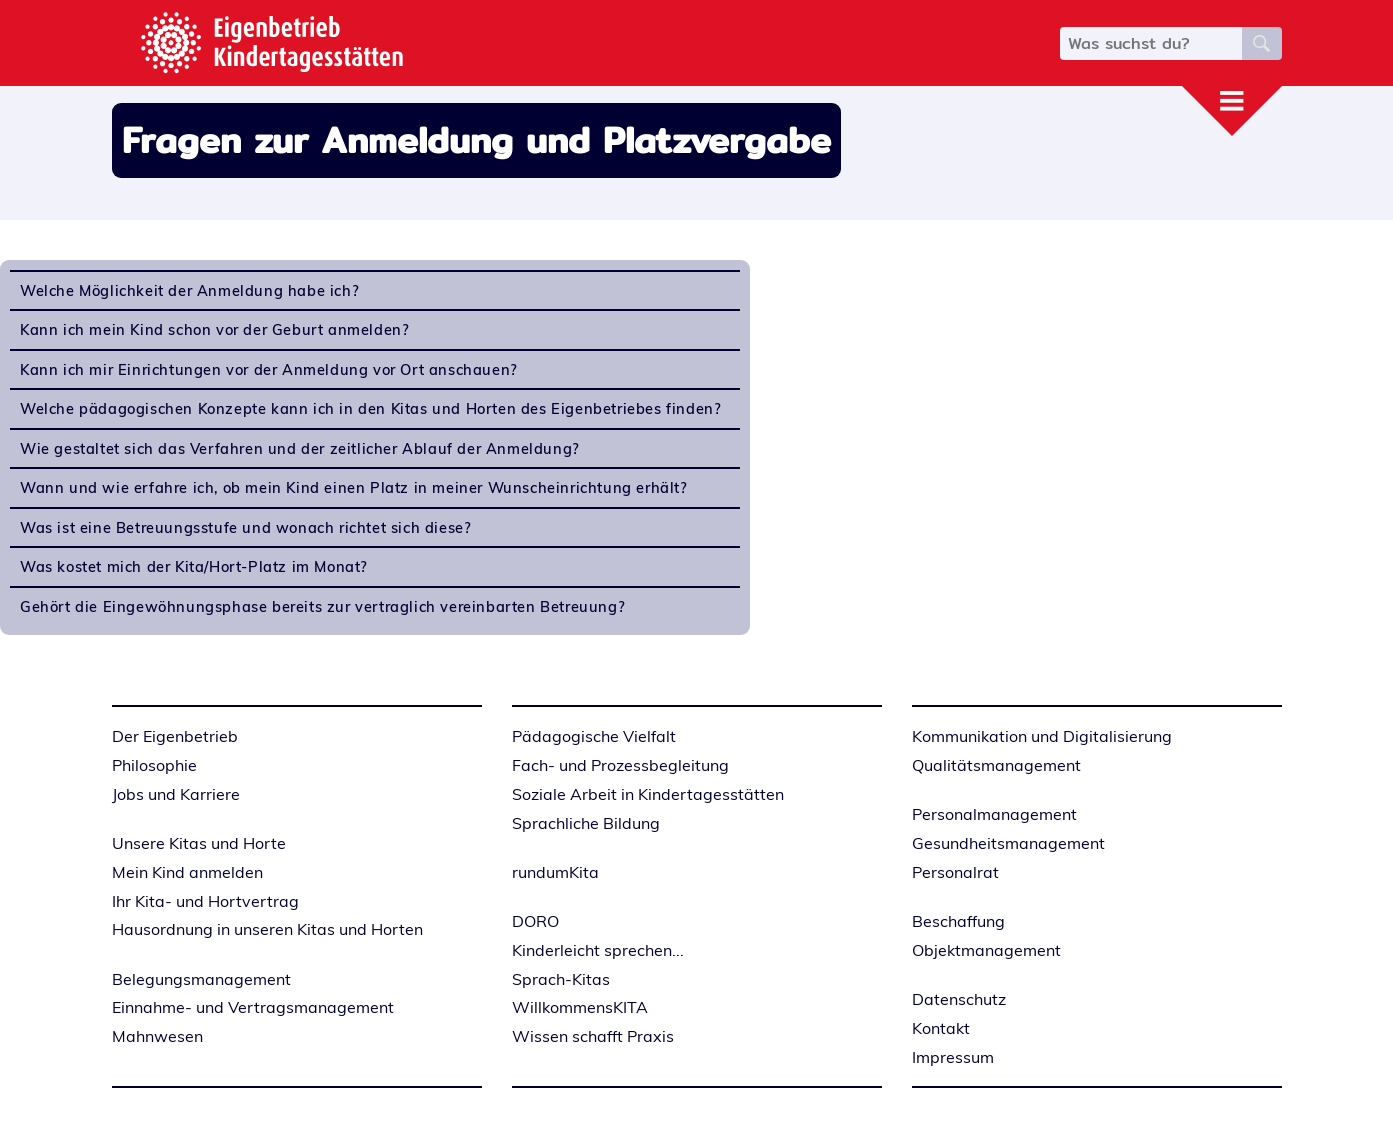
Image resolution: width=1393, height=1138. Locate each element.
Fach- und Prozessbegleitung (620, 765)
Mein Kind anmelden (187, 872)
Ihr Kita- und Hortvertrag (205, 901)
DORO (535, 921)
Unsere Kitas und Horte (199, 843)
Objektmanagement (986, 950)
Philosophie (154, 765)
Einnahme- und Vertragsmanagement (253, 1007)
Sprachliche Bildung (586, 823)
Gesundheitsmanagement (1008, 843)
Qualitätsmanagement (996, 765)
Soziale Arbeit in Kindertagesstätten (648, 794)
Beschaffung (958, 921)
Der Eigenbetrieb (175, 736)
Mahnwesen (157, 1036)
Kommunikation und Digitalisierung (1042, 736)
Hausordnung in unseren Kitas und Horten (267, 929)
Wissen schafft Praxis (593, 1036)
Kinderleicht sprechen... (598, 950)
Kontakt (941, 1028)
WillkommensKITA (580, 1007)
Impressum (953, 1057)
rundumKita (555, 872)
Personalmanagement (994, 814)
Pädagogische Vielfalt (594, 736)
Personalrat (955, 872)
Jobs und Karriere (176, 794)
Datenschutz (959, 999)
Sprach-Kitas (561, 979)
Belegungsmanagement (201, 979)
